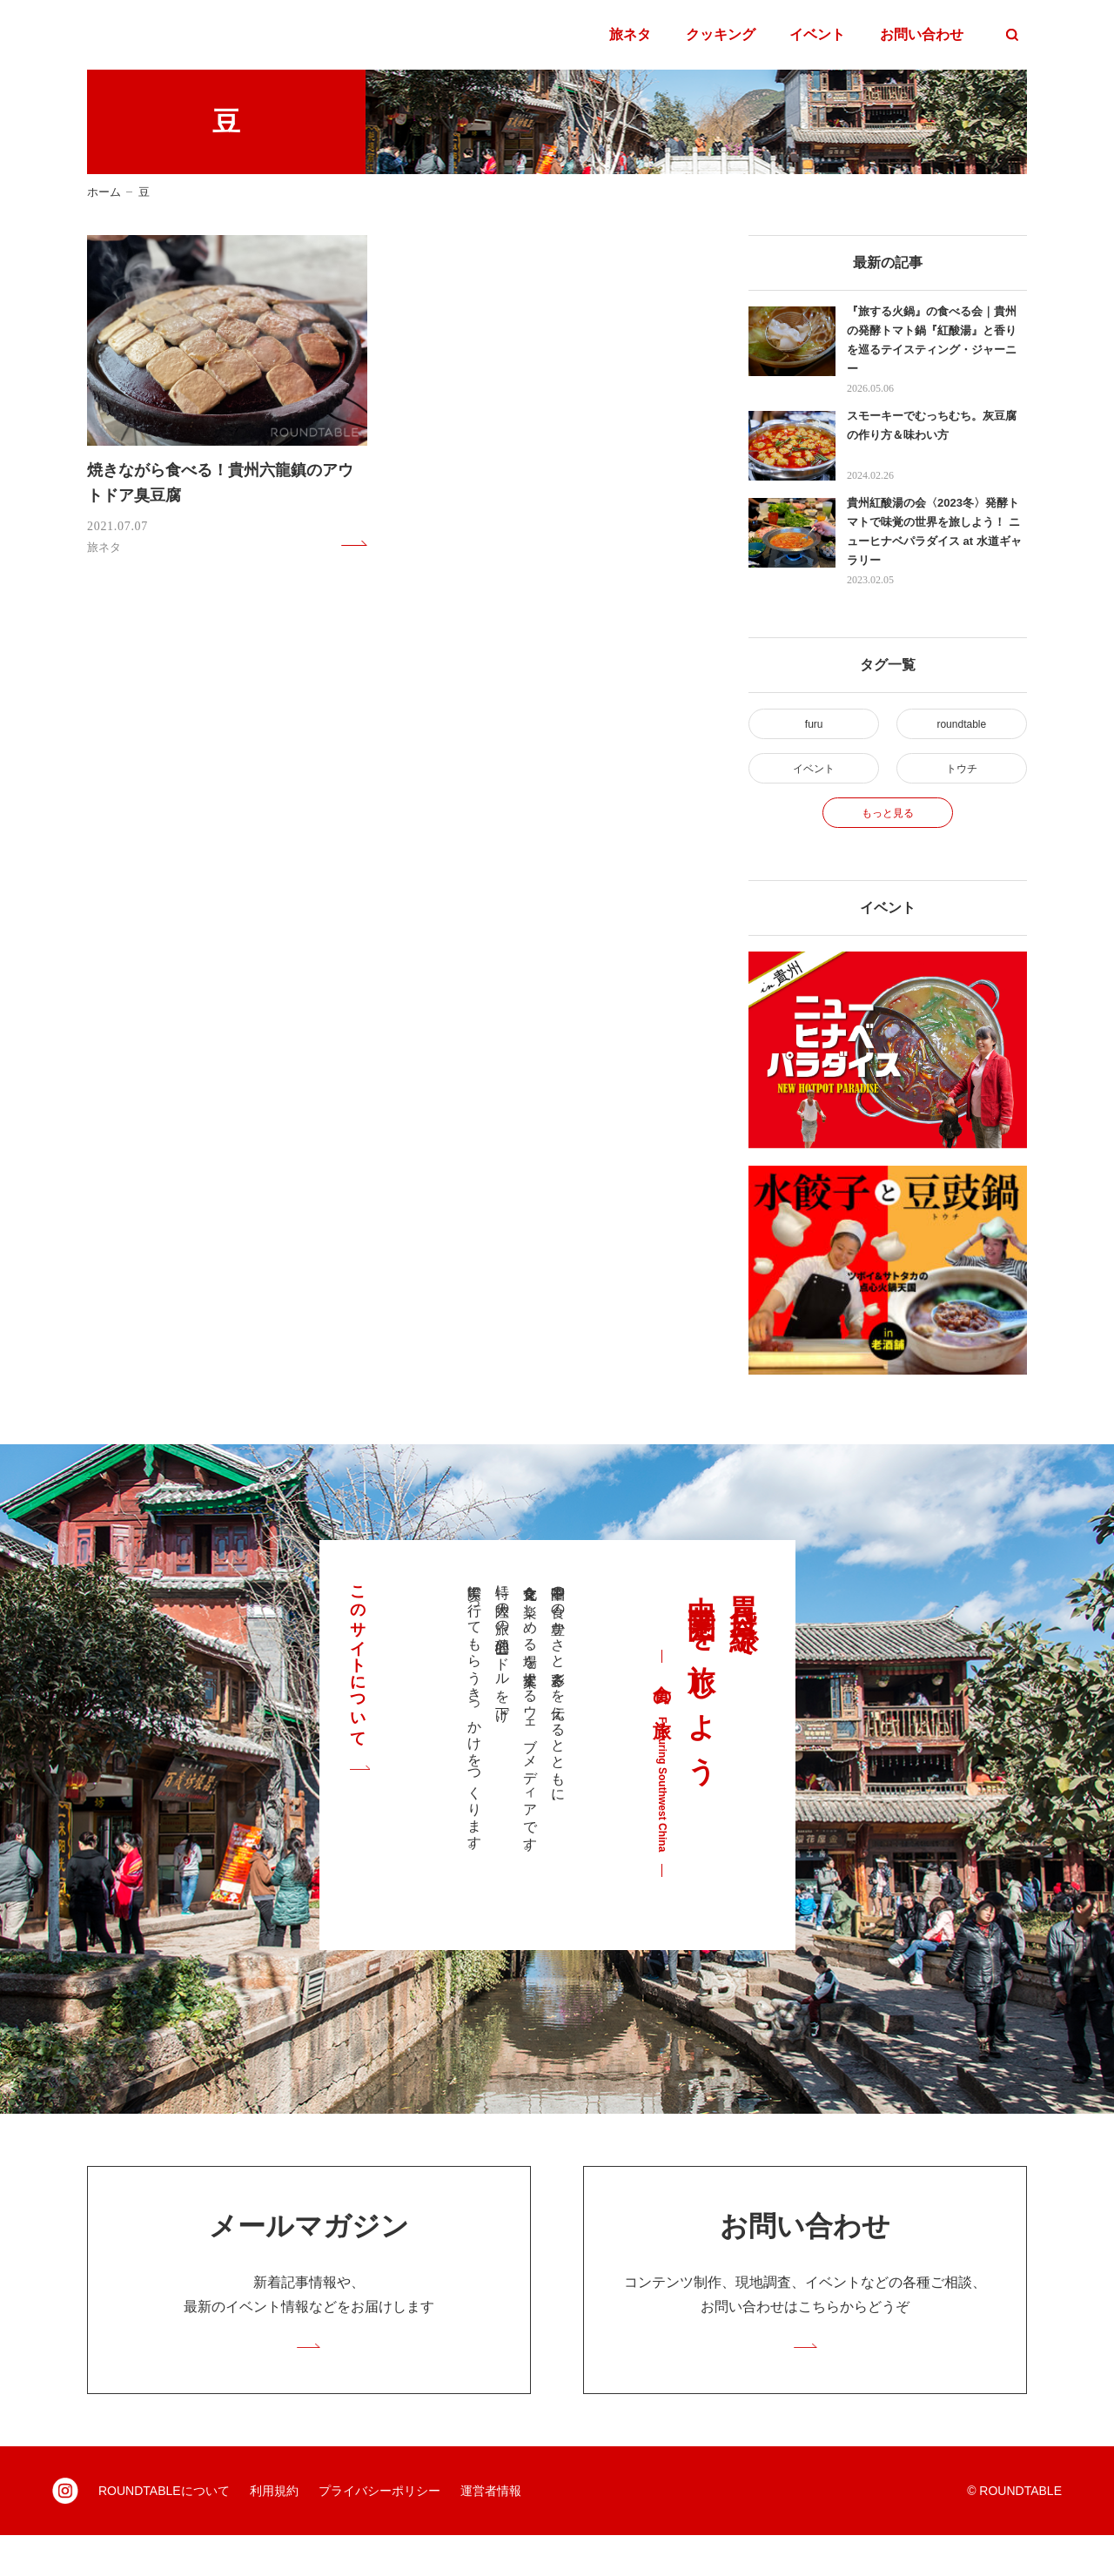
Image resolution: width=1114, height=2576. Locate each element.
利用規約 (274, 2532)
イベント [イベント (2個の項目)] (813, 780)
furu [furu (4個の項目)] (813, 726)
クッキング (720, 35)
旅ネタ (630, 35)
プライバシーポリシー (379, 2532)
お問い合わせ (921, 35)
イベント (817, 35)
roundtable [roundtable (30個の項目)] (961, 726)
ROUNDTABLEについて (164, 2532)
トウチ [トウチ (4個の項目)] (961, 780)
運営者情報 (490, 2532)
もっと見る (888, 835)
